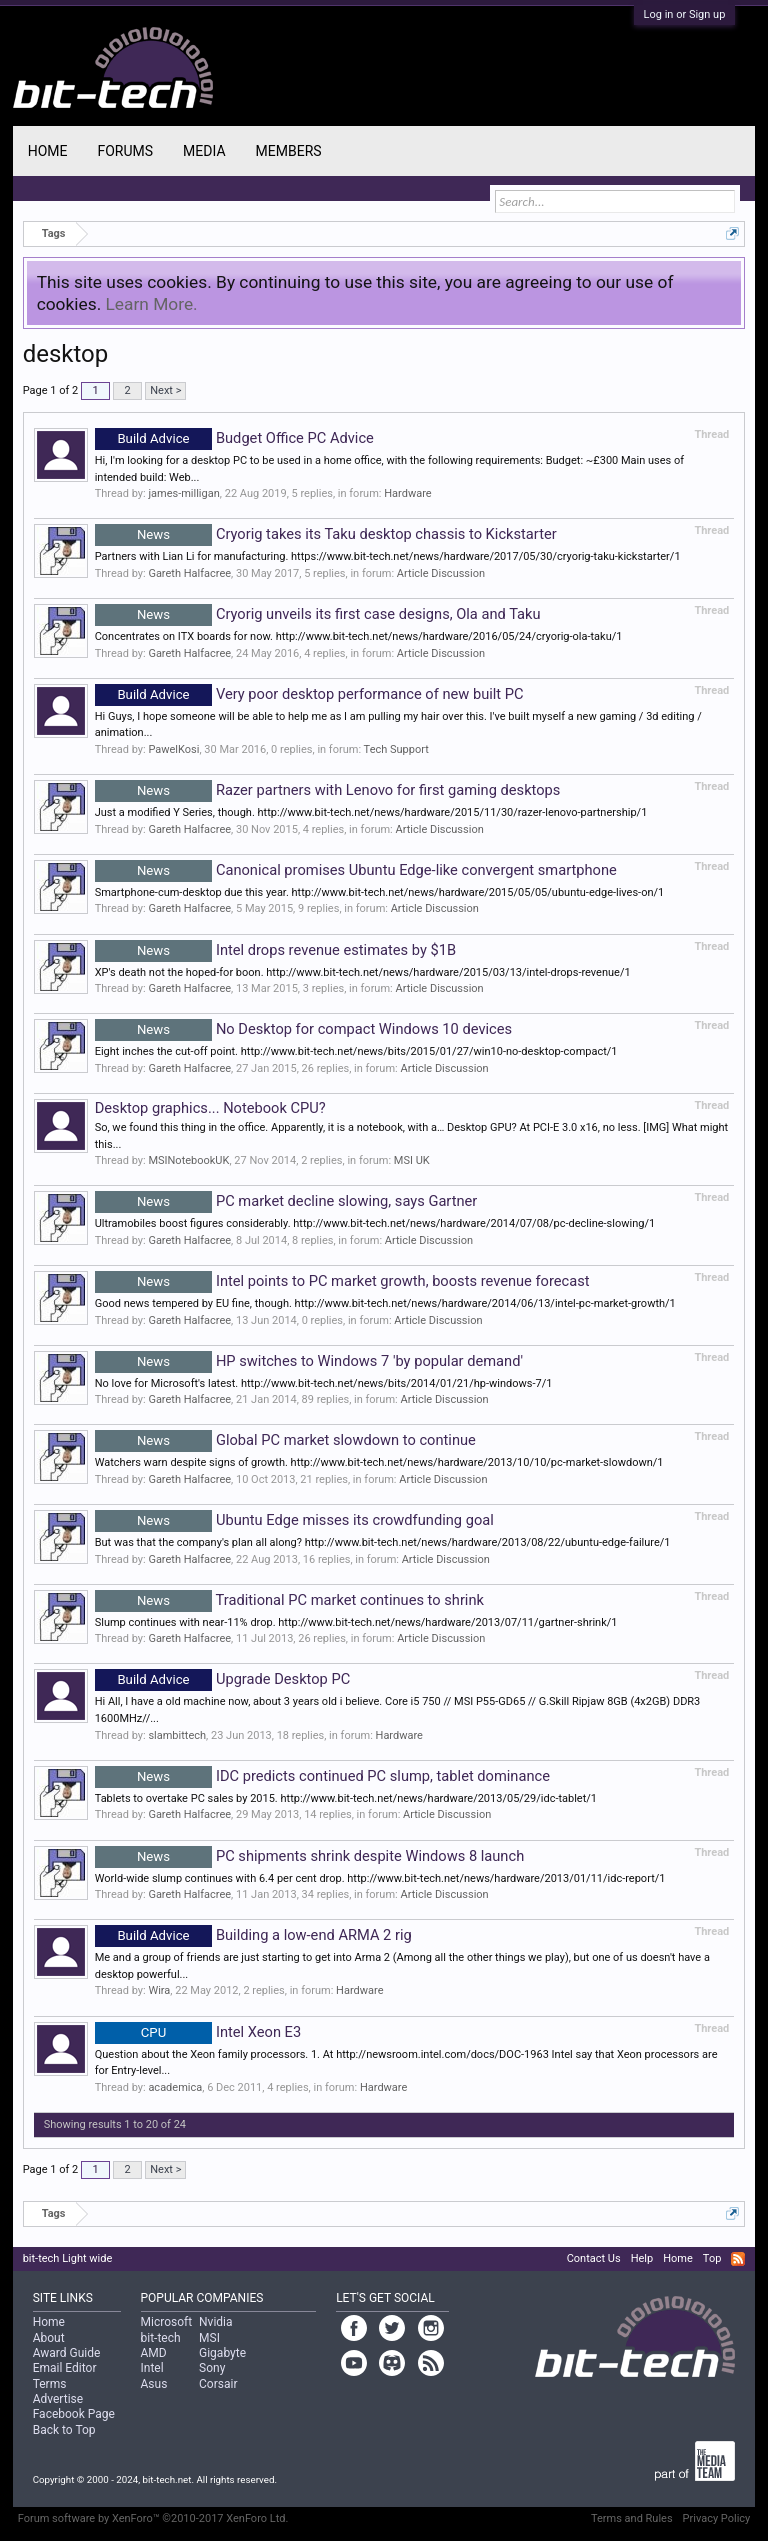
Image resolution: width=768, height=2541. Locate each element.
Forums (125, 151)
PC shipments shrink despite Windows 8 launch (310, 1856)
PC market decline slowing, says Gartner (286, 1201)
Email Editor (65, 2368)
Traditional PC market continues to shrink (289, 1600)
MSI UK (412, 1160)
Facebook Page (74, 2414)
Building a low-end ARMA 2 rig (253, 1935)
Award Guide (67, 2353)
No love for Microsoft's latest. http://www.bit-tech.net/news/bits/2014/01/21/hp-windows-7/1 (324, 1383)
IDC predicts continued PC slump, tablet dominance (322, 1776)
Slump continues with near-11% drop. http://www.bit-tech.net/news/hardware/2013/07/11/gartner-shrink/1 (356, 1622)
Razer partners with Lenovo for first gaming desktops (328, 790)
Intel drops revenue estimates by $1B (275, 950)
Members (289, 151)
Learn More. (152, 304)
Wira (159, 1990)
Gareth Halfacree (189, 573)
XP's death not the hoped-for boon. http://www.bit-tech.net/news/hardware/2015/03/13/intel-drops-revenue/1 (363, 972)
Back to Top (64, 2430)
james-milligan (183, 493)
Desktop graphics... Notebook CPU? (210, 1108)
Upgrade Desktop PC (223, 1679)
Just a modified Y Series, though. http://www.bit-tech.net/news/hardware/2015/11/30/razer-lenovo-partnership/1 (371, 812)
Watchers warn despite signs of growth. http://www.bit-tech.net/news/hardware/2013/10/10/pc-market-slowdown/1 (379, 1462)
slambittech (177, 1735)
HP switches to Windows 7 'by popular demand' (309, 1361)
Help (642, 2258)
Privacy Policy (717, 2518)
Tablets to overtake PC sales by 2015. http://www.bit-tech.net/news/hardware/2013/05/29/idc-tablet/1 (346, 1798)
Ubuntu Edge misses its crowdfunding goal (294, 1520)
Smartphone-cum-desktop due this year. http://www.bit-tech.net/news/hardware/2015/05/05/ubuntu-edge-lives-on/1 (380, 892)
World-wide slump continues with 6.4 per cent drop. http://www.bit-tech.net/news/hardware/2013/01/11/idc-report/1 (380, 1878)
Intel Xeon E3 (198, 2032)
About (49, 2338)
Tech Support (396, 749)
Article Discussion (441, 573)
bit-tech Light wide (68, 2258)
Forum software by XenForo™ (153, 2518)
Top (712, 2258)
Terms (50, 2384)
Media (204, 151)
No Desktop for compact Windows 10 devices (303, 1029)
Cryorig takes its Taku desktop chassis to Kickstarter (326, 534)
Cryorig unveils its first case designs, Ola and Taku (318, 614)
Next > (165, 390)
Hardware (407, 493)
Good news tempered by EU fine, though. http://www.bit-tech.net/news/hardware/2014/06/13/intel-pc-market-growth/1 (385, 1303)
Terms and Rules (632, 2518)
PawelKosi (173, 749)
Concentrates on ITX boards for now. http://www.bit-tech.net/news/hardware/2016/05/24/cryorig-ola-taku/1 (359, 636)
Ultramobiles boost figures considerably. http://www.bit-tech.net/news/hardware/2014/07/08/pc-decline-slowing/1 (375, 1223)
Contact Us (594, 2258)
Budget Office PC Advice (234, 438)
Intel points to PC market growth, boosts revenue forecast (342, 1281)
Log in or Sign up (685, 14)
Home (48, 151)
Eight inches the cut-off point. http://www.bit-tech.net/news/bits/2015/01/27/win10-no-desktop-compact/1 (356, 1051)
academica (175, 2087)
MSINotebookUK (188, 1160)
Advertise (58, 2399)
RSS (738, 2259)
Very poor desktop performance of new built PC (309, 694)
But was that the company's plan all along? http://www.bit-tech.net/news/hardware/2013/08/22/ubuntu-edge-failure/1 (383, 1542)
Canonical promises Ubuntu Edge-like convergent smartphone (356, 870)
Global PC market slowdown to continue (285, 1440)
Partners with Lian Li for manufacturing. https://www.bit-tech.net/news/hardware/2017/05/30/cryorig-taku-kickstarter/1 (388, 556)
